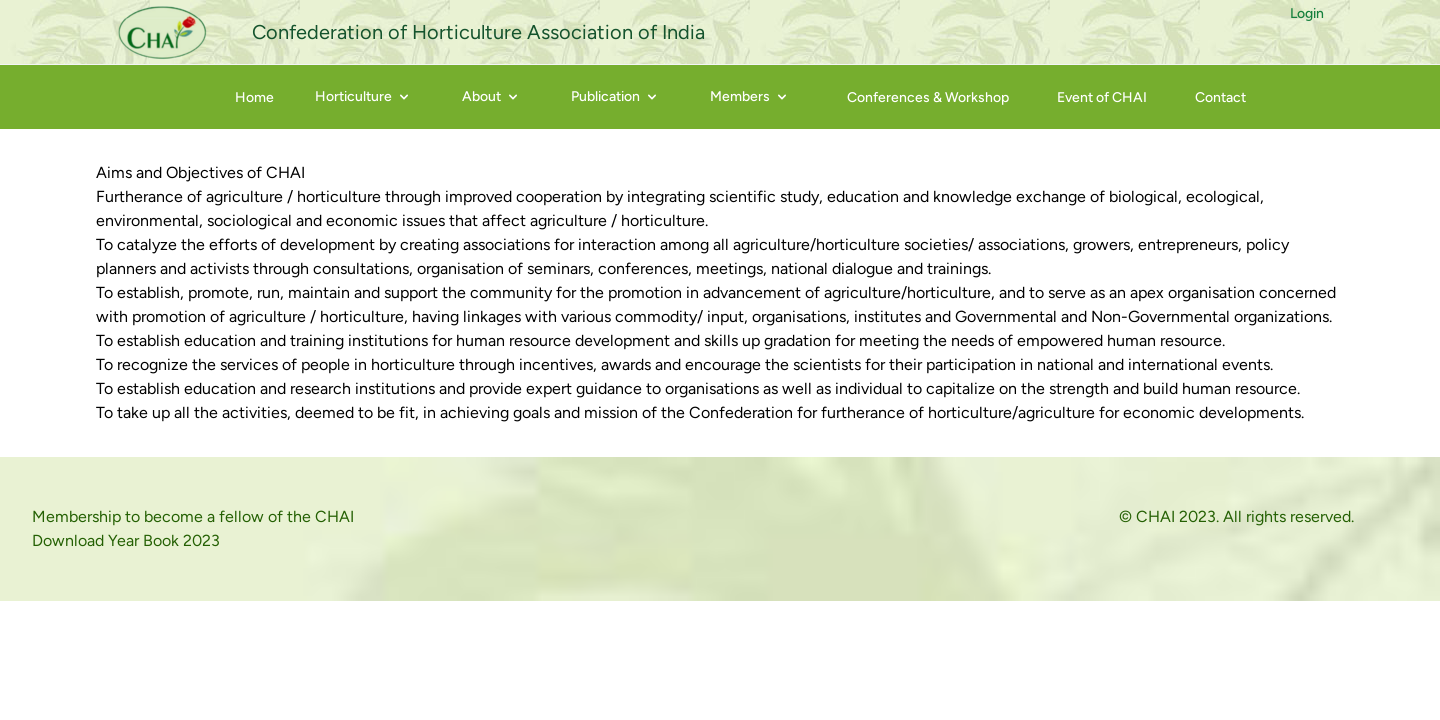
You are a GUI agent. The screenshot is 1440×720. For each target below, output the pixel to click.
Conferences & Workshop (928, 97)
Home (254, 97)
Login (1307, 13)
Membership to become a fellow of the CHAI (193, 516)
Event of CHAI (1102, 97)
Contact (1220, 97)
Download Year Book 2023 (126, 540)
